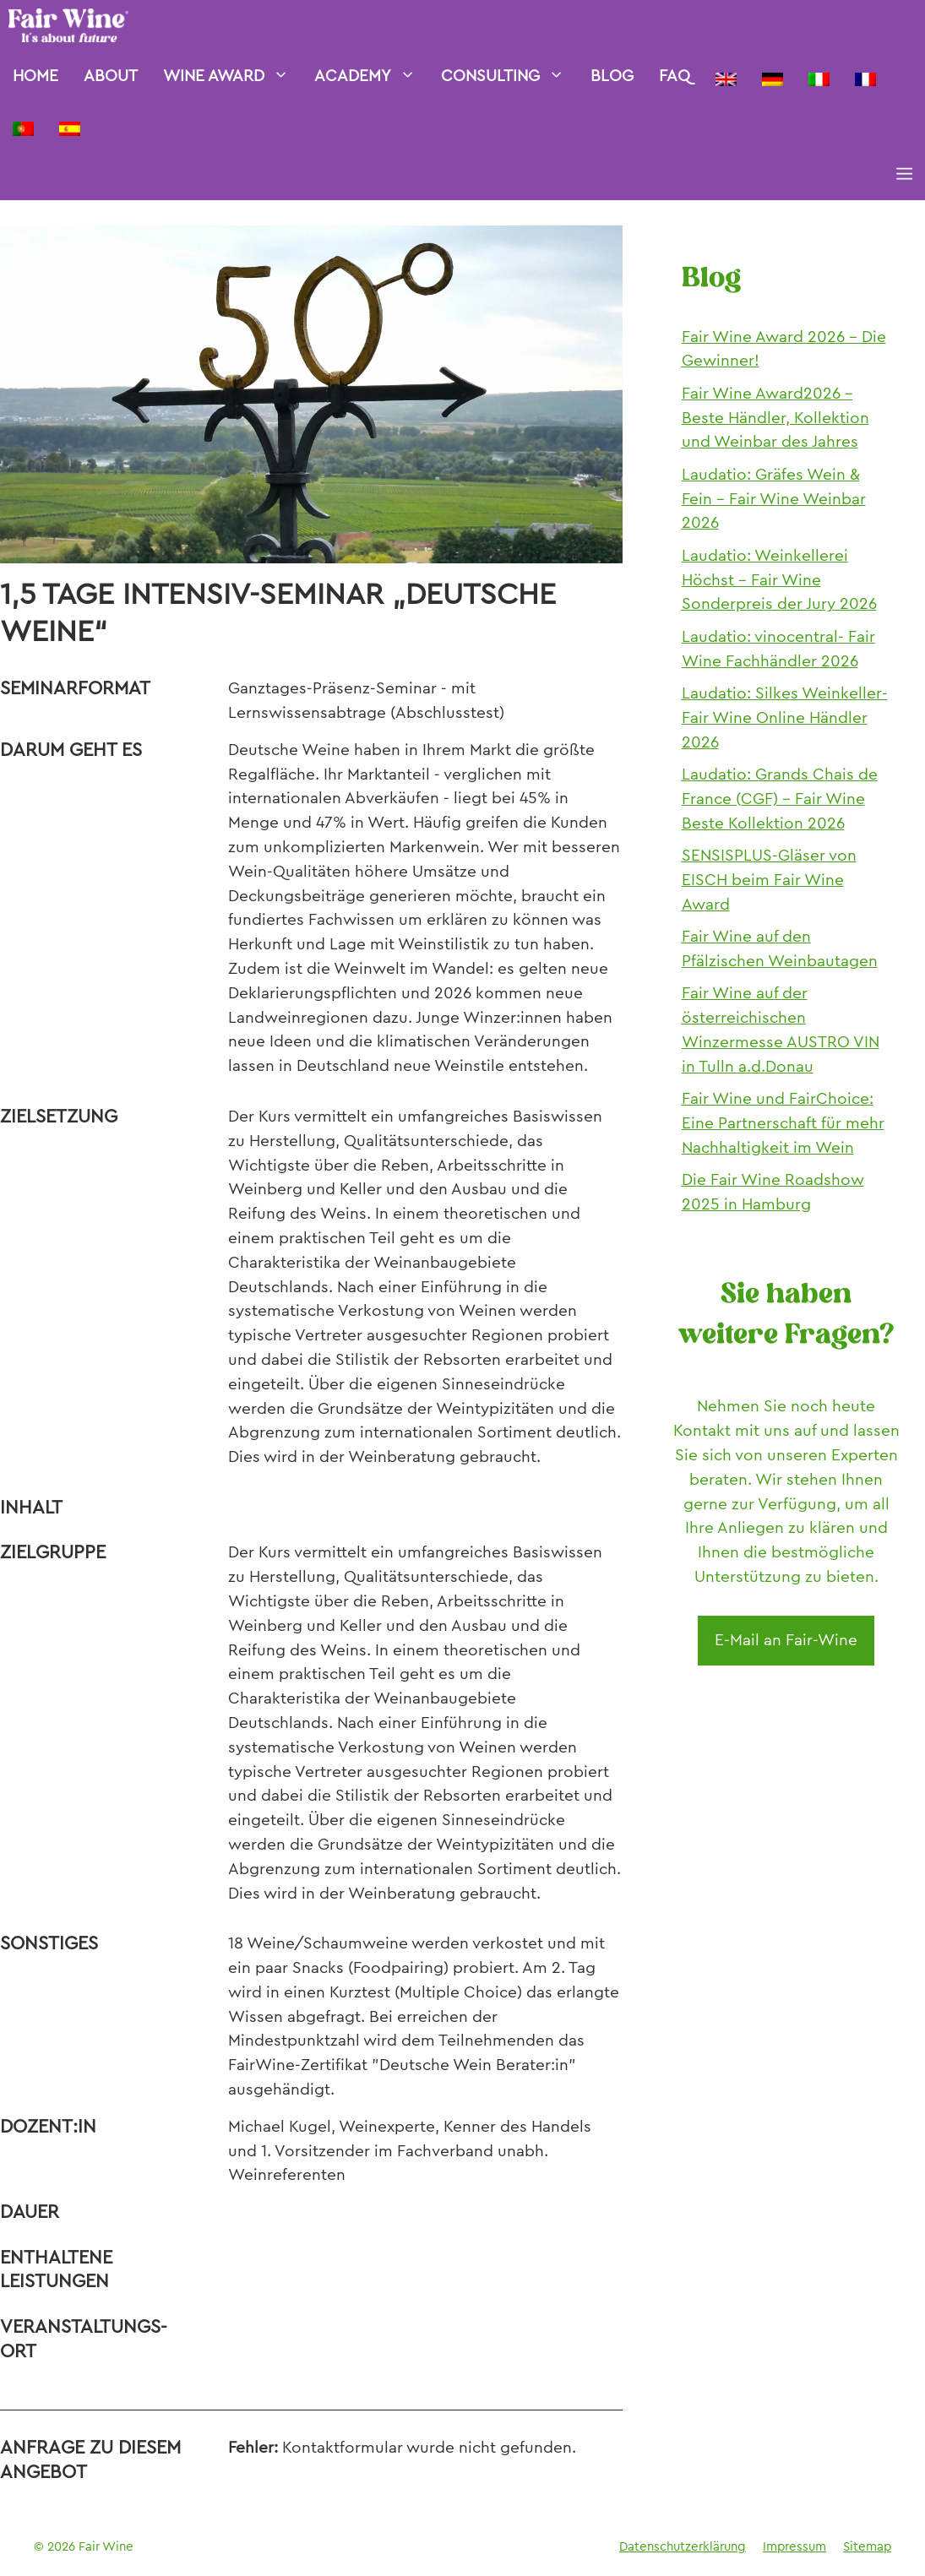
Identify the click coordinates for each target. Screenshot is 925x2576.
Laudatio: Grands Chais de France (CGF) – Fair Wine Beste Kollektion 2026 (780, 798)
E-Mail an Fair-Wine (786, 1639)
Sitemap (867, 2546)
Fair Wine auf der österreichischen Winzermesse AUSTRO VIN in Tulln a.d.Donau (780, 1029)
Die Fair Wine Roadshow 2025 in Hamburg (773, 1191)
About (111, 75)
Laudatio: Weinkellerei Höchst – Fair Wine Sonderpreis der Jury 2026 (779, 580)
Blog (612, 75)
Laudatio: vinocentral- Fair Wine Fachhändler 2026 (778, 648)
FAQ (674, 75)
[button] (904, 174)
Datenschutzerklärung (682, 2546)
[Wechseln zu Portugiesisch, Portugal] (23, 125)
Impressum (794, 2546)
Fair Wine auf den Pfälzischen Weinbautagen (780, 948)
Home (35, 75)
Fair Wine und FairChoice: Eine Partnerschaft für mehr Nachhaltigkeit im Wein (783, 1123)
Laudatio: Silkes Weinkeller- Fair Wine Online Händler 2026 (785, 717)
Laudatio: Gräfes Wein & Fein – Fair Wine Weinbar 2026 (774, 499)
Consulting (509, 76)
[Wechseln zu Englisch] (726, 76)
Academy (371, 76)
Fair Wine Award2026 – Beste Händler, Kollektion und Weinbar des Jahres (775, 418)
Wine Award (232, 76)
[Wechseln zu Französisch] (865, 76)
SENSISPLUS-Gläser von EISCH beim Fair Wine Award (769, 880)
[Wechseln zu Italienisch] (819, 76)
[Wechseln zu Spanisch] (69, 125)
